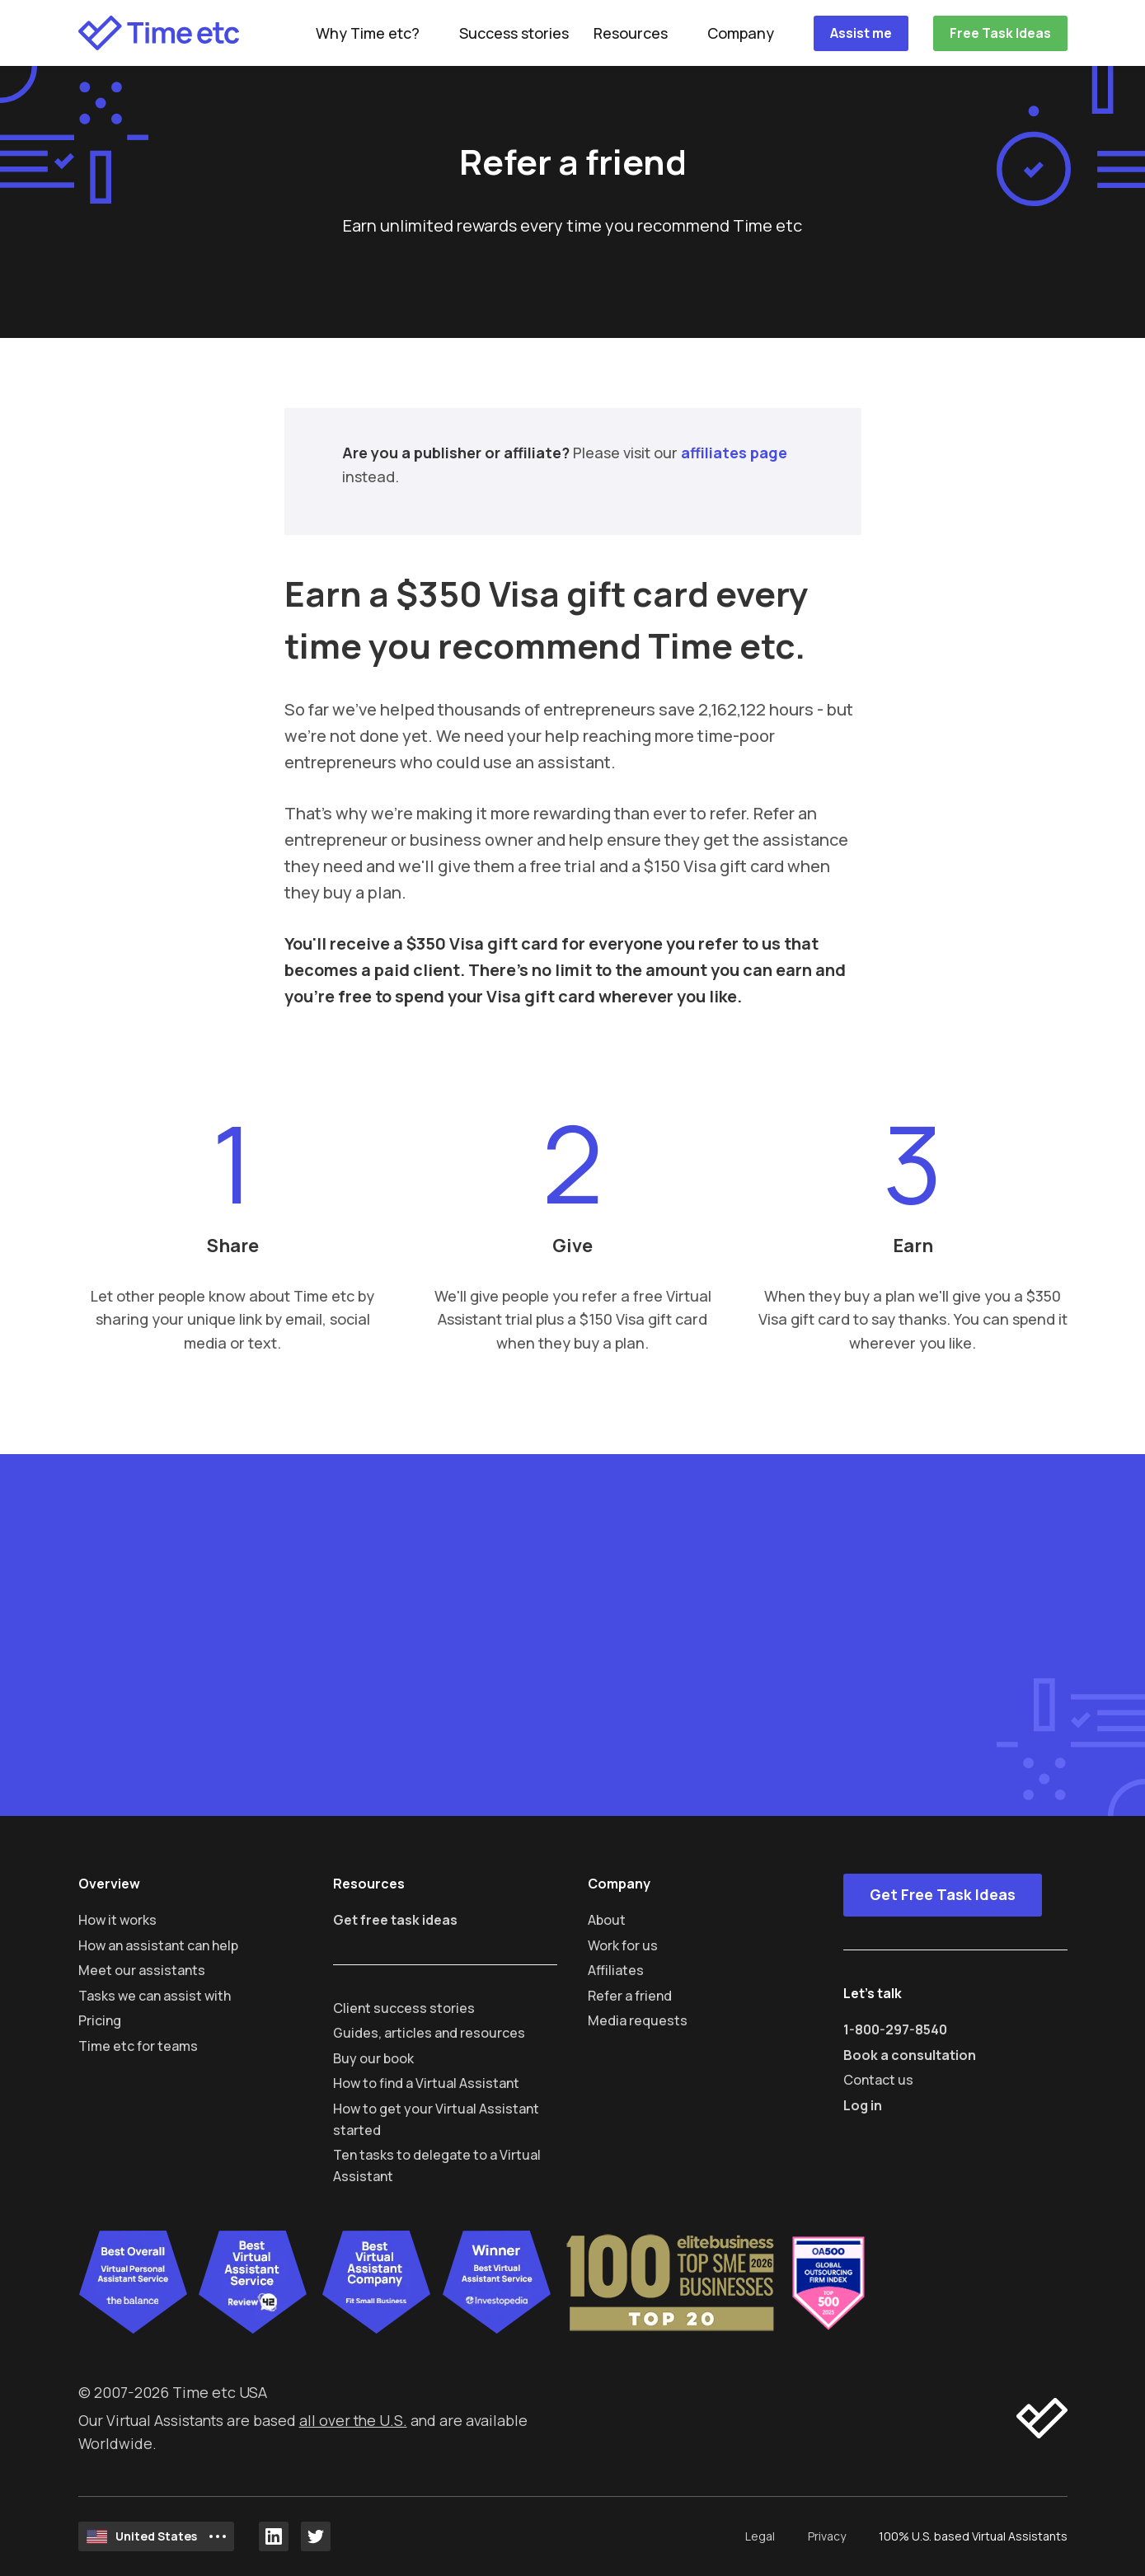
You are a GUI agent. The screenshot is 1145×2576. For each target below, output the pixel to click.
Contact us (878, 2080)
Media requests (637, 2020)
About (607, 1920)
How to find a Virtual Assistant (426, 2083)
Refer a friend (630, 1996)
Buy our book (373, 2058)
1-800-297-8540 (895, 2029)
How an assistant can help (158, 1945)
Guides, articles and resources (429, 2033)
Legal (760, 2536)
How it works (117, 1920)
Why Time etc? (368, 33)
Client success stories (404, 2008)
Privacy (827, 2536)
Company (740, 33)
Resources (631, 33)
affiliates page (734, 452)
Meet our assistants (141, 1970)
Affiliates (616, 1970)
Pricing (99, 2020)
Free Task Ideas (1000, 33)
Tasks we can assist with (154, 1996)
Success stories (514, 33)
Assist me (861, 33)
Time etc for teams (138, 2046)
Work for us (623, 1945)
